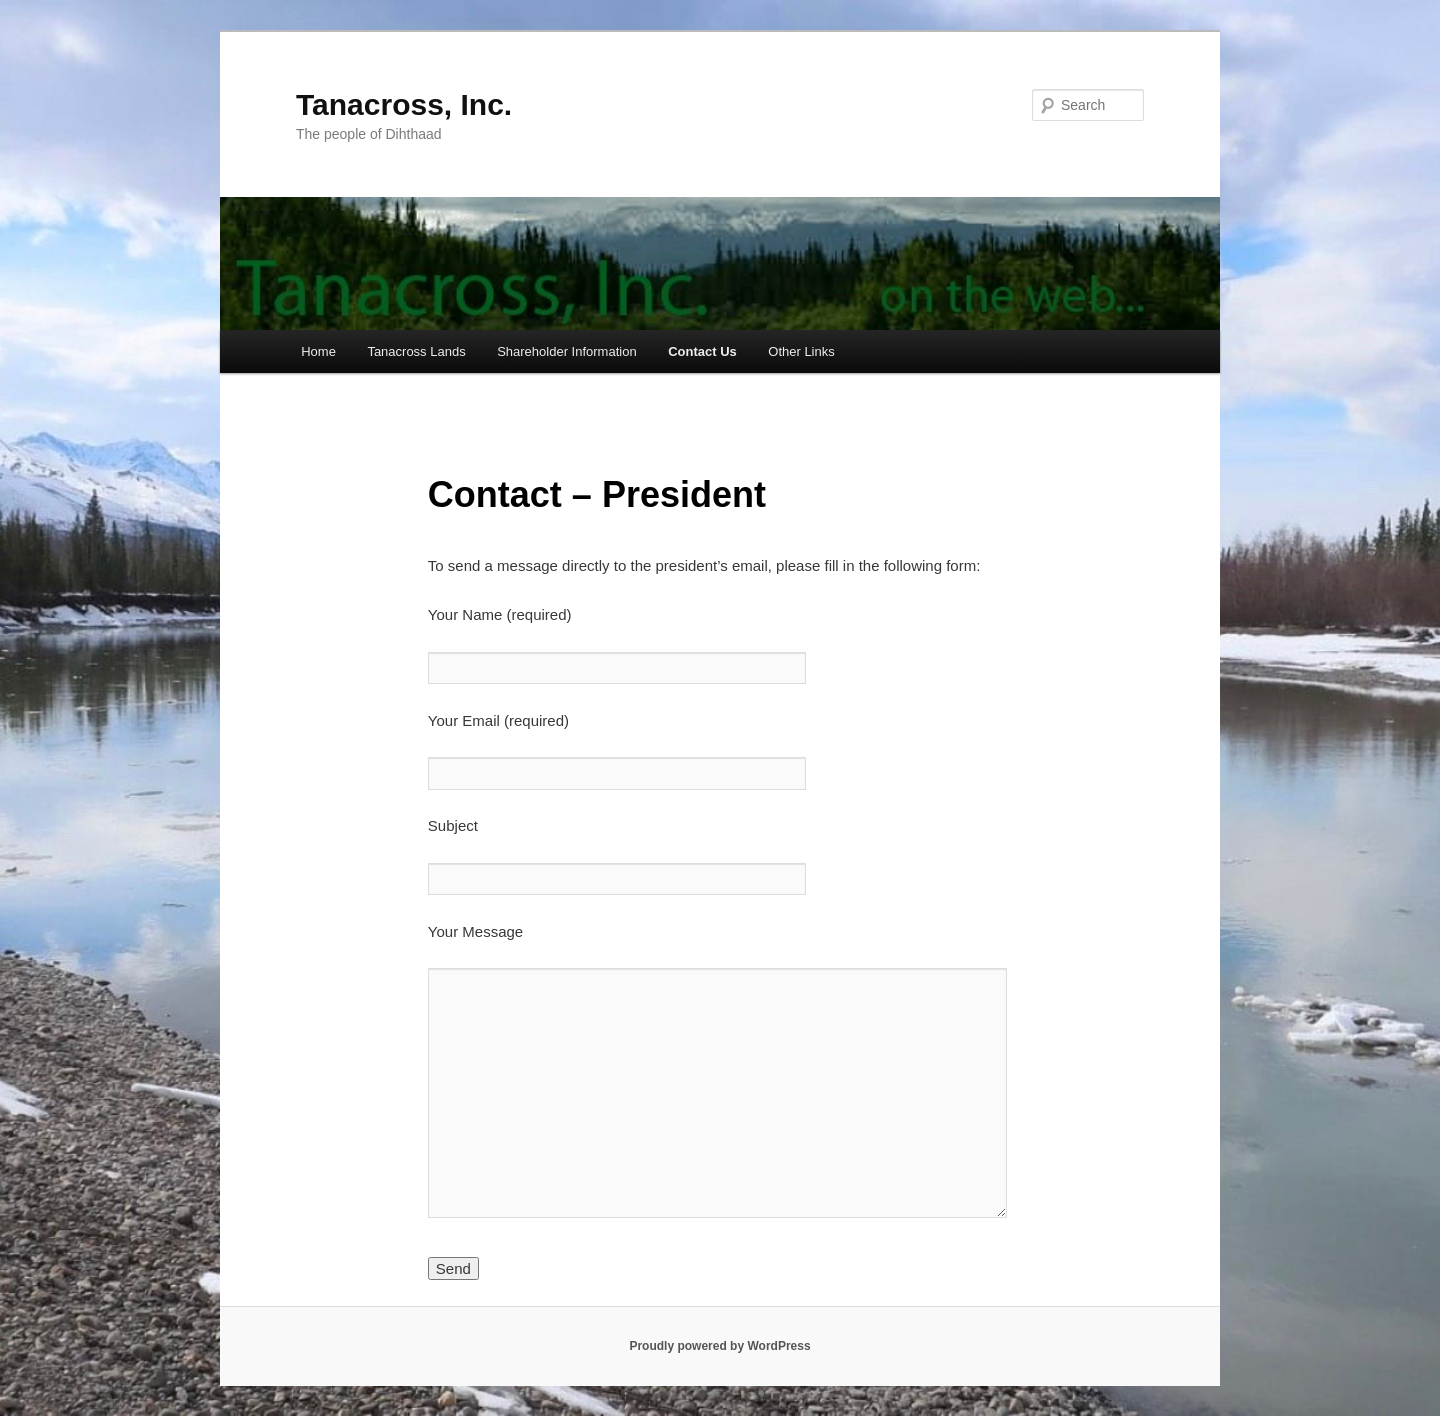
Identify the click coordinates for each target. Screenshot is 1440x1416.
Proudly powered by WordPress (719, 1346)
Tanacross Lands (416, 351)
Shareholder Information (566, 351)
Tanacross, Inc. (404, 104)
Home (318, 351)
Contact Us (702, 351)
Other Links (801, 351)
